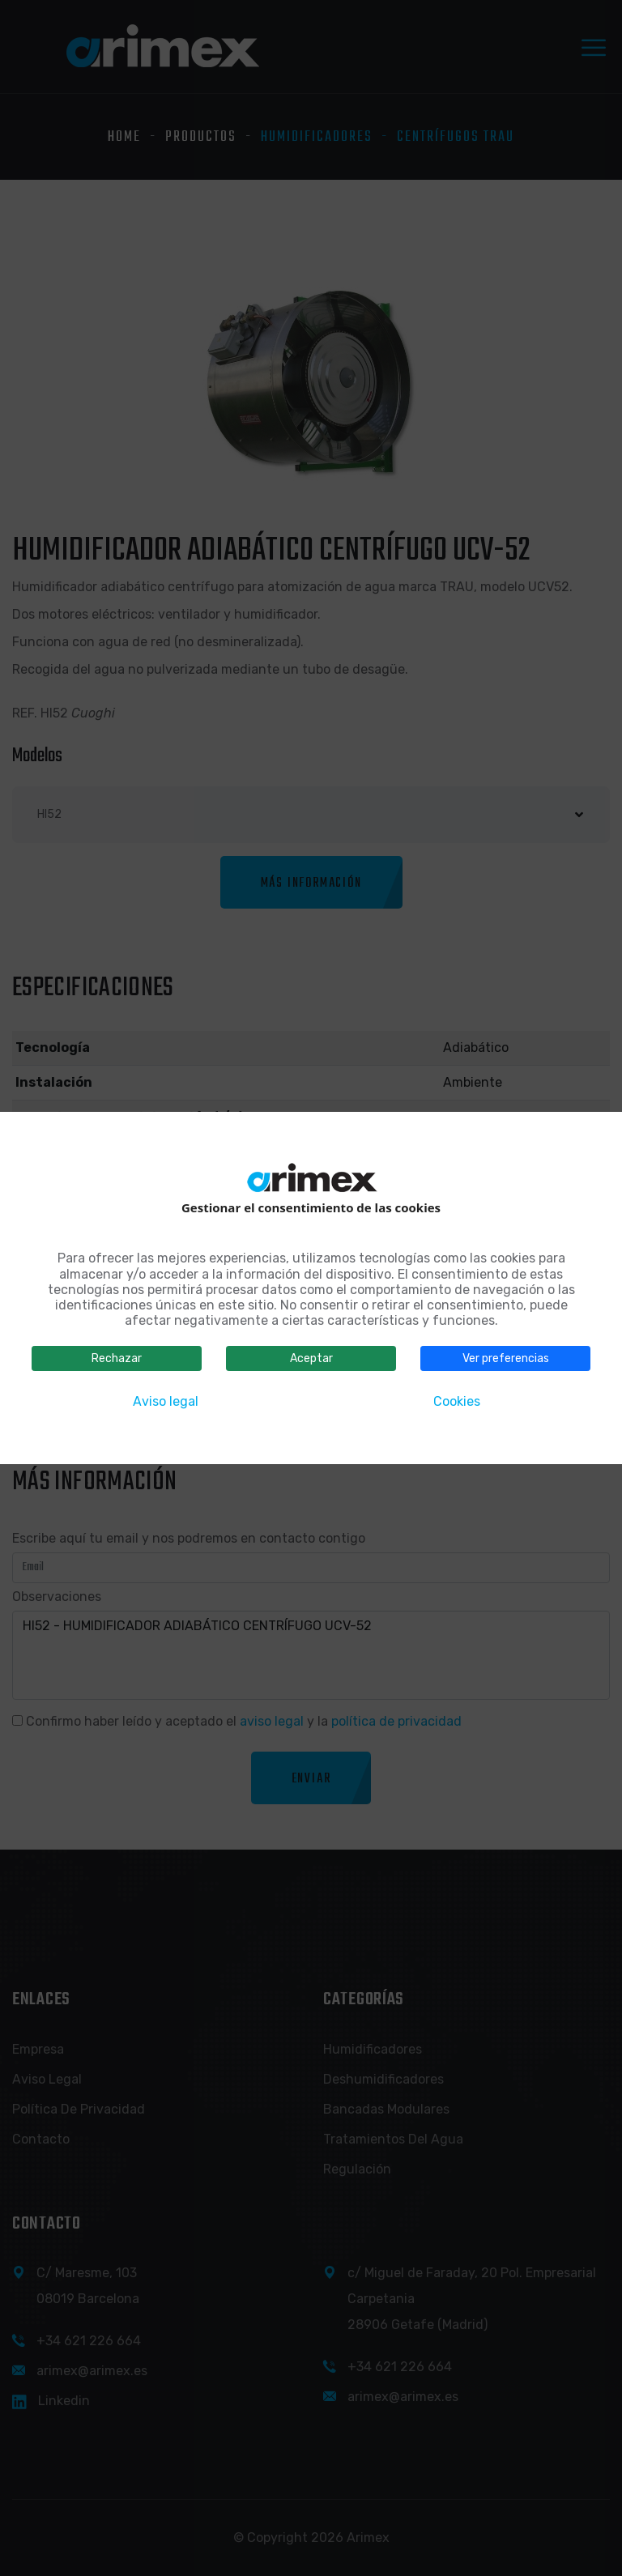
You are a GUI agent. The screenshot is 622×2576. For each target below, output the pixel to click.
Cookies (456, 1401)
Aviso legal (165, 1401)
